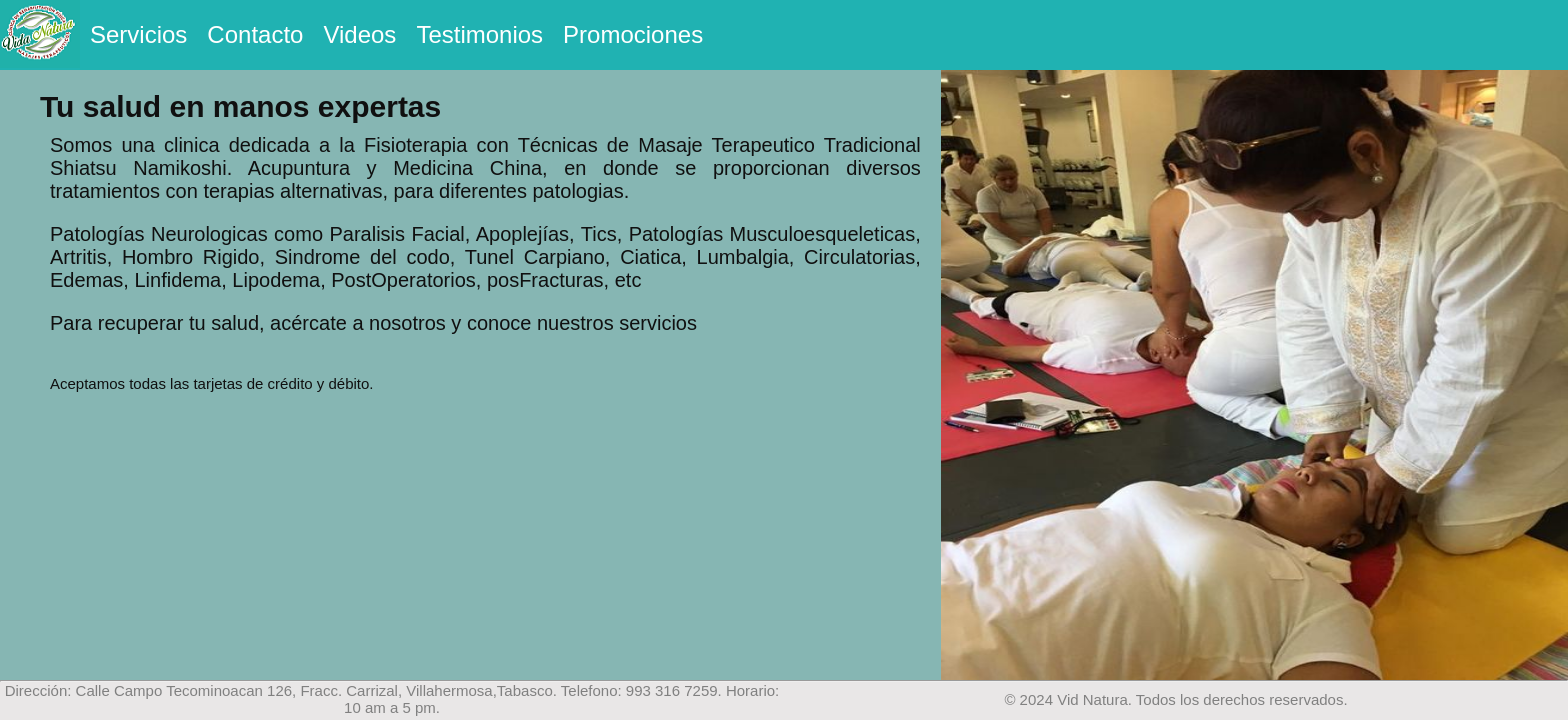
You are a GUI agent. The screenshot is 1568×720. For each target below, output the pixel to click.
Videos (359, 34)
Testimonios (479, 34)
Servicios (138, 34)
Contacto (255, 34)
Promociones (633, 34)
